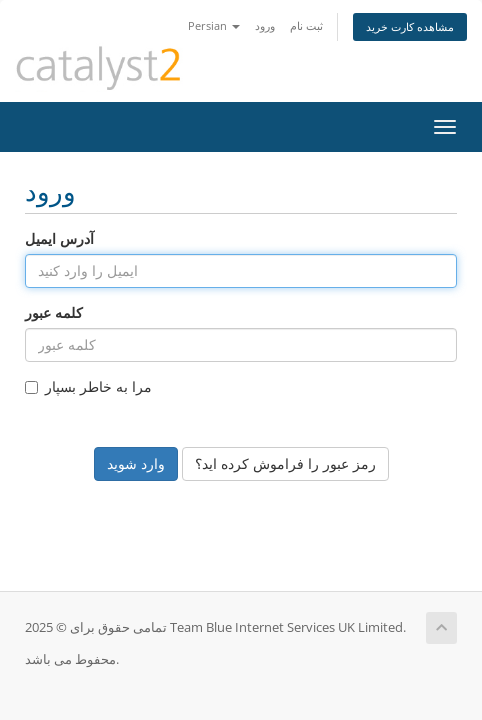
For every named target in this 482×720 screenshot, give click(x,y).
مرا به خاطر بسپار (88, 386)
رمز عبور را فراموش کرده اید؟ (285, 463)
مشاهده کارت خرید (410, 26)
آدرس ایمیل (59, 238)
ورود (265, 25)
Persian (214, 25)
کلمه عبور (54, 312)
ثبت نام (306, 25)
